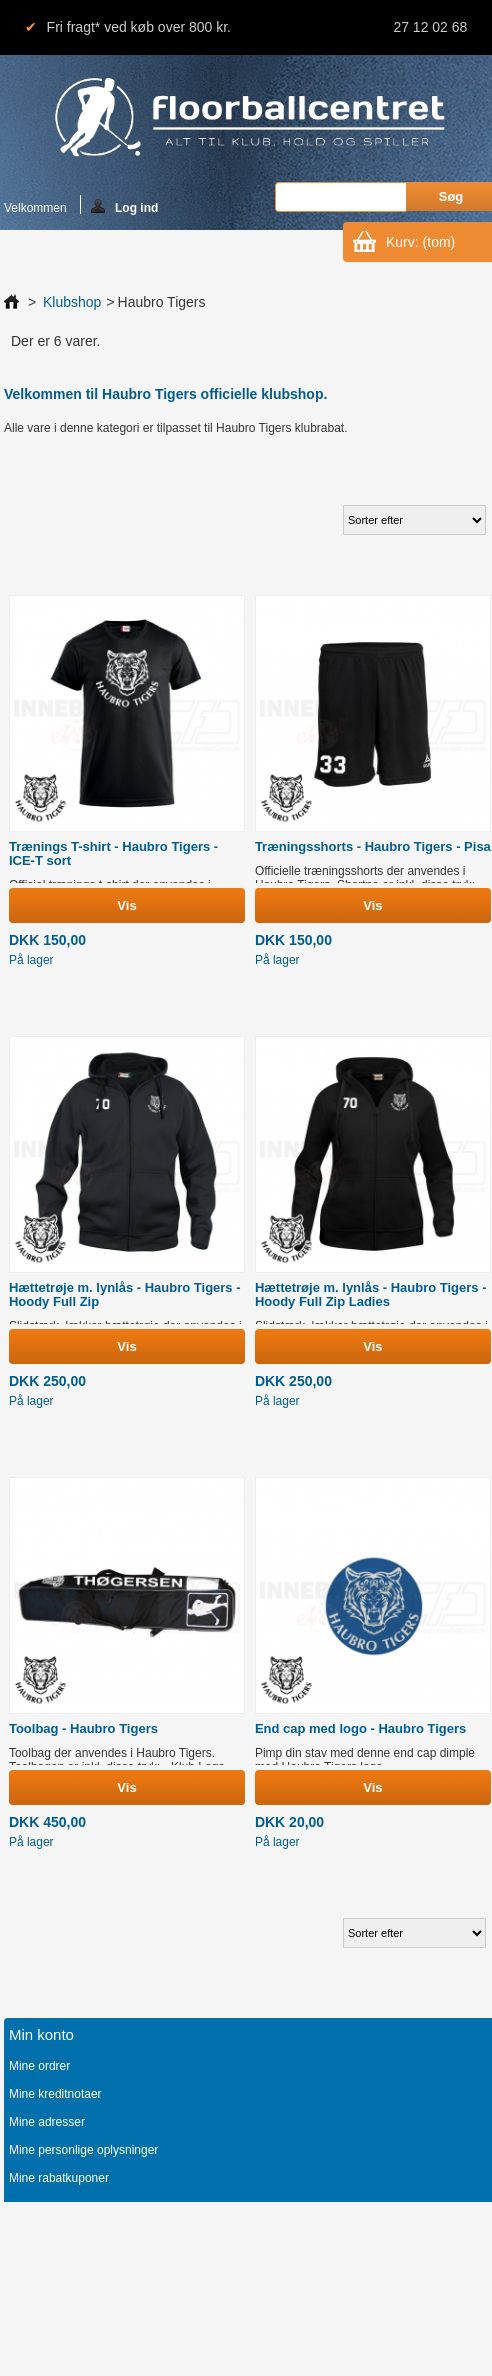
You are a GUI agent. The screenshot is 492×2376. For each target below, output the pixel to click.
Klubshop (72, 302)
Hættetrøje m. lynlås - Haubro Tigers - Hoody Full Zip (125, 1294)
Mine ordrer (39, 2066)
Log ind (124, 206)
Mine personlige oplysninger (83, 2150)
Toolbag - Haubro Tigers (83, 1728)
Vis (126, 905)
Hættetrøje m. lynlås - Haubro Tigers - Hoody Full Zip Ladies (371, 1294)
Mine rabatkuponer (59, 2178)
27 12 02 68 (430, 27)
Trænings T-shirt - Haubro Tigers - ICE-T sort (113, 853)
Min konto (41, 2034)
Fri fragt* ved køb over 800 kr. (139, 27)
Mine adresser (47, 2122)
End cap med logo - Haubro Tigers (360, 1728)
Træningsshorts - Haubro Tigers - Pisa (373, 846)
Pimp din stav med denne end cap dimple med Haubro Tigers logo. (365, 1760)
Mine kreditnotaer (55, 2094)
